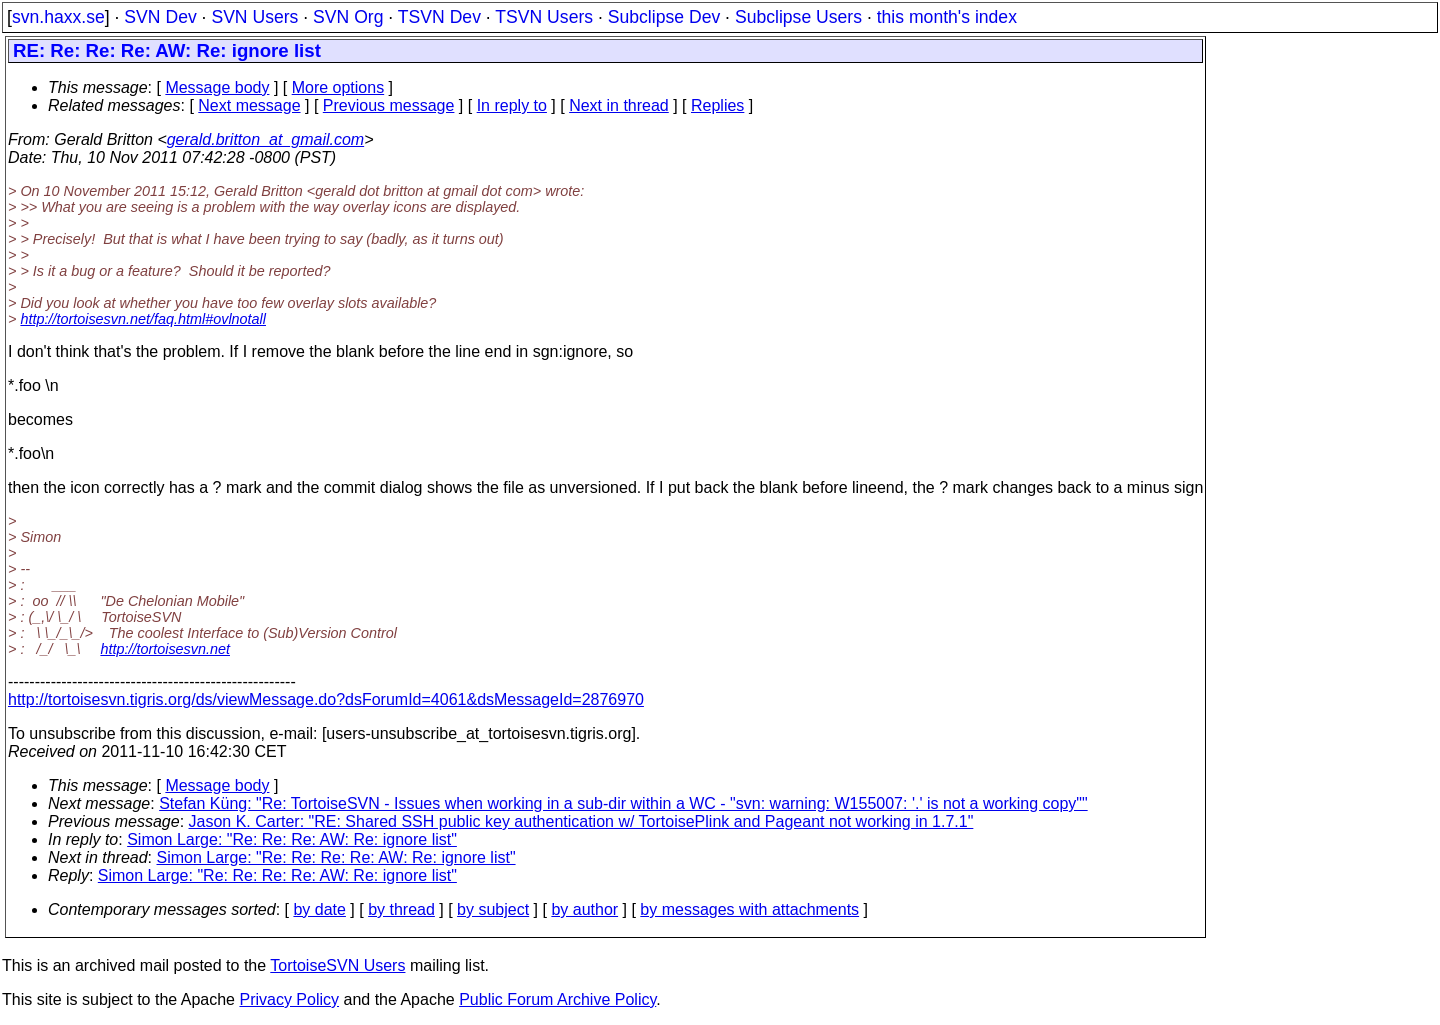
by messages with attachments (749, 909)
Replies (717, 105)
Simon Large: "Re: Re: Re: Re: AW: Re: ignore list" (336, 857)
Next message (249, 105)
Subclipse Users (798, 17)
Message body (217, 87)
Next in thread (619, 105)
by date (319, 909)
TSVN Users (544, 17)
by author (584, 909)
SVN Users (254, 17)
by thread (401, 909)
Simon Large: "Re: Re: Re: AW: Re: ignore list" (292, 839)
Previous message (389, 105)
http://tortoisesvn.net (165, 649)
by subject (493, 909)
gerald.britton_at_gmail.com (265, 139)
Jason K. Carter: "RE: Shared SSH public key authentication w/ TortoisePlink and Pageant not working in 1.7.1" (581, 821)
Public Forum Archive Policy (557, 999)
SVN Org (348, 17)
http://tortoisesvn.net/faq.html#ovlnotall (143, 319)
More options (338, 87)
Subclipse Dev (664, 17)
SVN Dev (160, 17)
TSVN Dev (439, 17)
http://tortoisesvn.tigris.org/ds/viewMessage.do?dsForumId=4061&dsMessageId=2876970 (326, 699)
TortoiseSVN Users (337, 965)
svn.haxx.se (58, 17)
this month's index (947, 17)
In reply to (512, 105)
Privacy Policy (289, 999)
